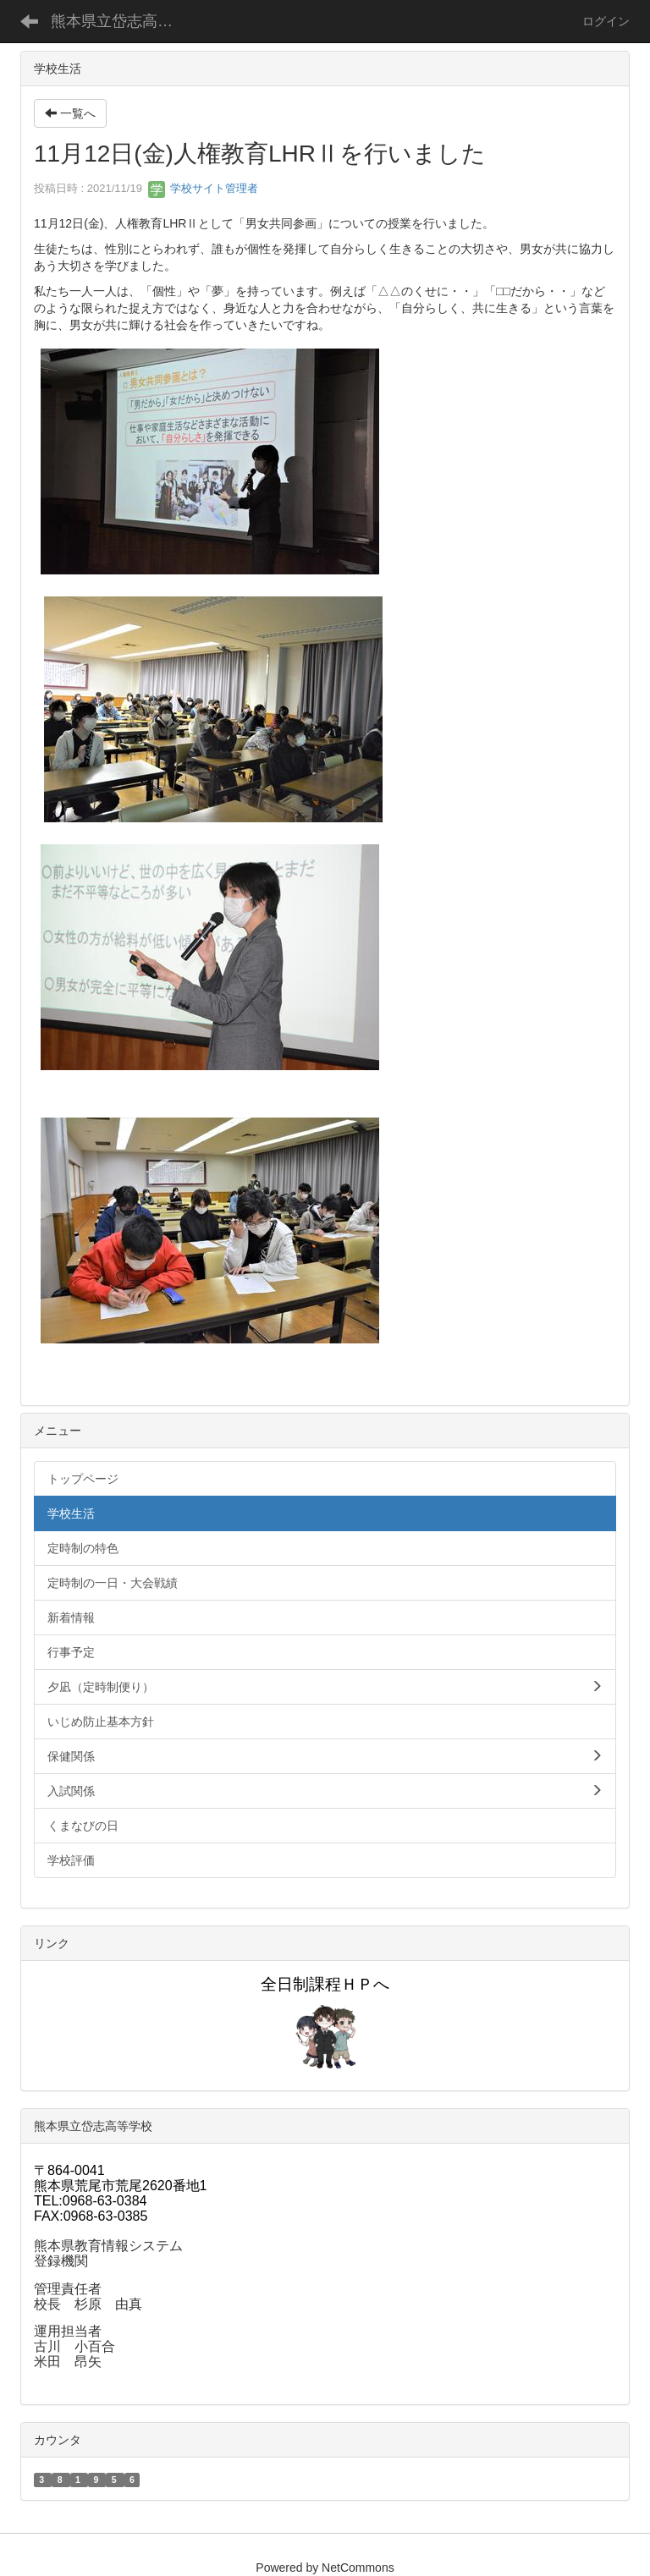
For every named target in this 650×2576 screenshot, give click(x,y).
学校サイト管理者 (203, 188)
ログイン (606, 21)
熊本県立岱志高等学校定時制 (122, 21)
